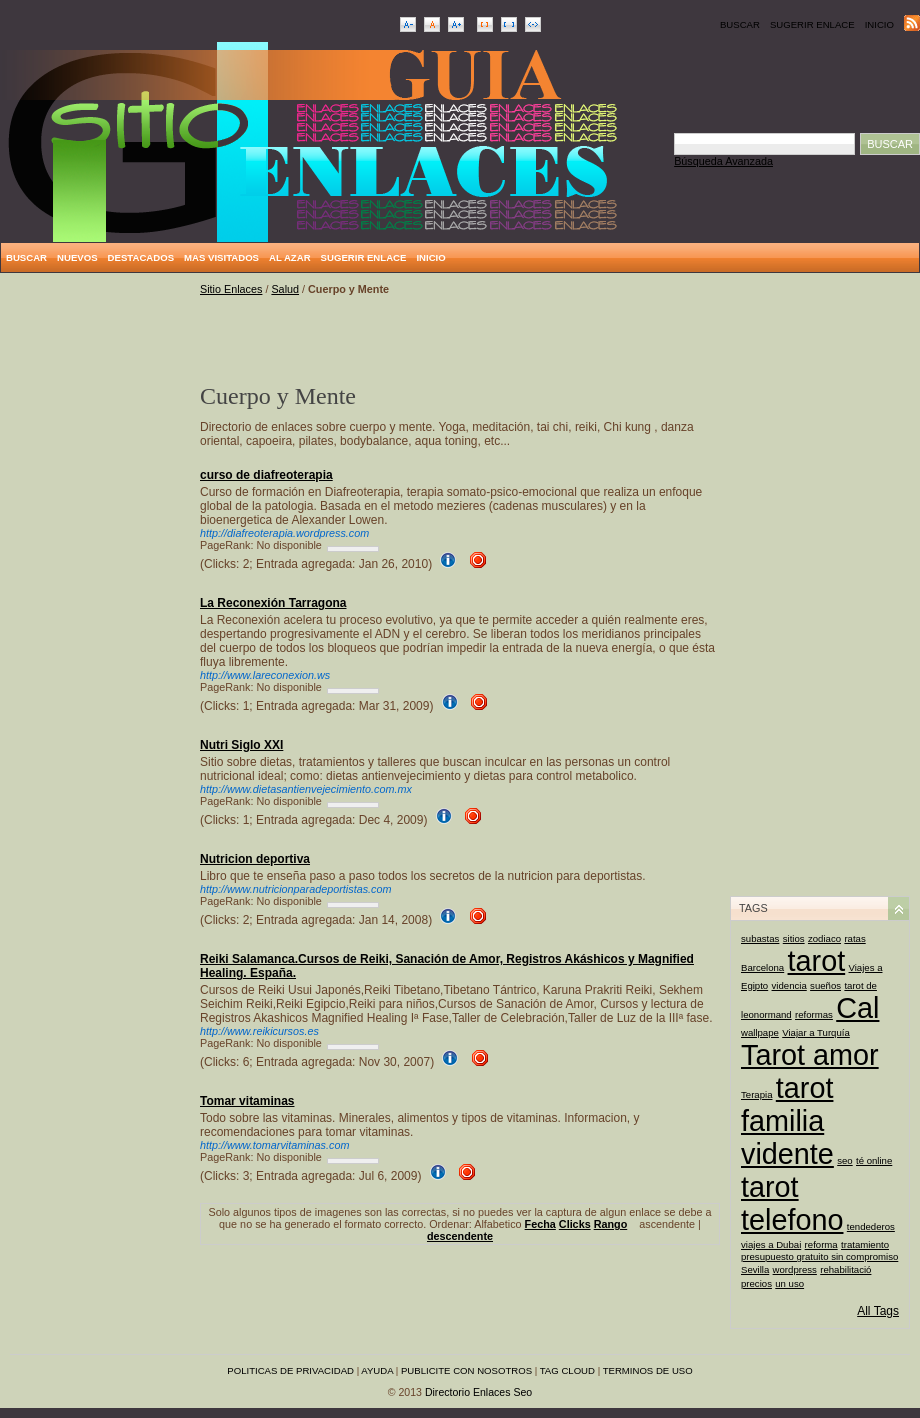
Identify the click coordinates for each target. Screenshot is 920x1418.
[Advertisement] (100, 583)
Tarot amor (810, 1055)
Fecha (540, 1224)
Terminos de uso (648, 1370)
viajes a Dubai (771, 1244)
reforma (821, 1244)
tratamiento (865, 1244)
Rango (611, 1224)
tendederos (871, 1226)
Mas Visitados (221, 257)
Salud (285, 289)
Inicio (879, 24)
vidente (787, 1154)
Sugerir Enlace (812, 24)
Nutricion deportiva (255, 859)
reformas (814, 1014)
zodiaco (824, 938)
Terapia (756, 1094)
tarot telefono (792, 1203)
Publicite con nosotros (466, 1370)
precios (756, 1283)
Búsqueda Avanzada (723, 161)
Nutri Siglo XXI (241, 745)
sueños (825, 985)
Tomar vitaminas (247, 1101)
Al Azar (290, 257)
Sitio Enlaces (231, 289)
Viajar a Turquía (816, 1032)
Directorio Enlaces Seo (478, 1392)
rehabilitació (845, 1269)
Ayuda (377, 1370)
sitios (794, 938)
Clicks (575, 1224)
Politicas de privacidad (290, 1370)
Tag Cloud (567, 1370)
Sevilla (755, 1269)
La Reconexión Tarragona (273, 603)
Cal (857, 1008)
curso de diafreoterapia (266, 475)
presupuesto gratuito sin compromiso (819, 1256)
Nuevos (77, 257)
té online (874, 1160)
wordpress (795, 1269)
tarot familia (787, 1104)
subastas (760, 938)
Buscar (740, 24)
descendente (460, 1236)
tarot (817, 961)
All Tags (878, 1311)
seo (844, 1160)
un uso (789, 1283)
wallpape (760, 1032)
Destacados (141, 257)
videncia (789, 985)
